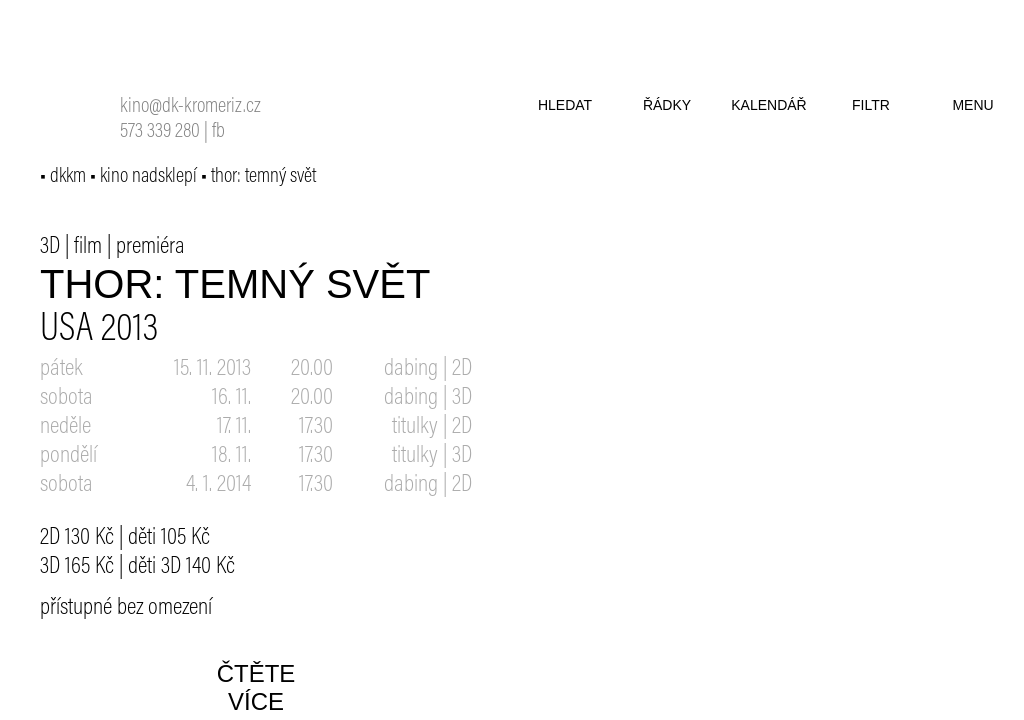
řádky (667, 105)
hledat (565, 105)
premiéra (150, 247)
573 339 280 (160, 132)
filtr (871, 105)
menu (972, 105)
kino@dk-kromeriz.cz (190, 107)
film (88, 247)
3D (50, 247)
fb (218, 132)
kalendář (768, 105)
